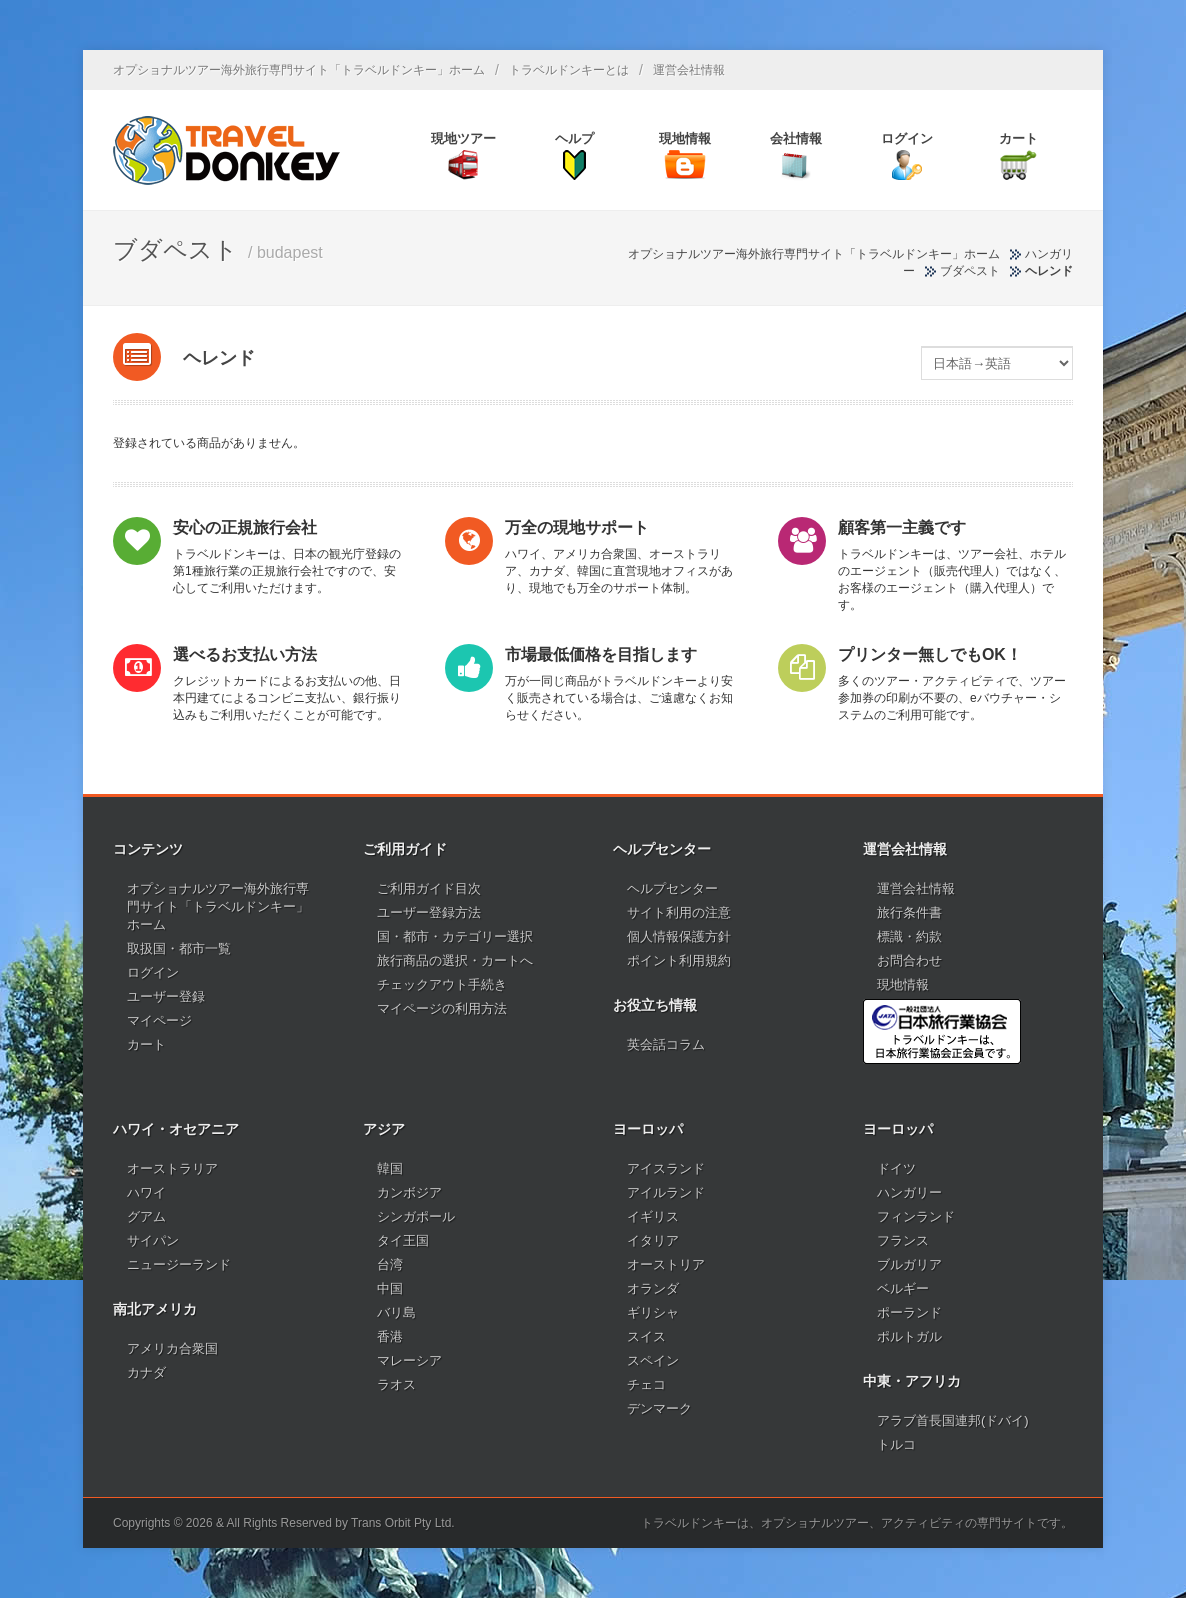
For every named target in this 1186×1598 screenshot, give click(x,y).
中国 (390, 1288)
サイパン (153, 1240)
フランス (903, 1240)
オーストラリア (172, 1168)
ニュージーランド (179, 1264)
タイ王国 (403, 1240)
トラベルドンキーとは (569, 70)
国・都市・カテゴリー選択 (455, 936)
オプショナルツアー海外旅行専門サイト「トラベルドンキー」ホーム (299, 70)
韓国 (390, 1168)
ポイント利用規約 (679, 960)
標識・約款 (909, 936)
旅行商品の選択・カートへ (455, 960)
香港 (390, 1336)
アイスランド (666, 1168)
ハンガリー (909, 1192)
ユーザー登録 (166, 996)
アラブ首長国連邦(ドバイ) (953, 1420)
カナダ (146, 1372)
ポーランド (909, 1312)
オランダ (653, 1288)
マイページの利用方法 (442, 1008)
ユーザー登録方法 (429, 912)
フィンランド (916, 1216)
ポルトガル (909, 1336)
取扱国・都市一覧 (179, 948)
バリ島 (396, 1312)
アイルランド (666, 1192)
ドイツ (896, 1168)
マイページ (159, 1020)
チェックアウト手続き (442, 984)
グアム (146, 1216)
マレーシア (409, 1360)
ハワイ (146, 1192)
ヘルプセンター (672, 888)
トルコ (896, 1444)
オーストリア (666, 1264)
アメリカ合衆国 (172, 1348)
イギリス (653, 1216)
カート (146, 1044)
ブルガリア (909, 1264)
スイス (646, 1336)
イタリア (653, 1240)
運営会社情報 (689, 70)
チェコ (646, 1384)
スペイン (653, 1360)
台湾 (390, 1264)
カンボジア (409, 1192)
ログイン (153, 972)
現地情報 (903, 984)
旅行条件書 (909, 912)
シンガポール (416, 1216)
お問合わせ (909, 960)
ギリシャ (653, 1312)
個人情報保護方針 (679, 936)
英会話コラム (666, 1044)
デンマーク (659, 1408)
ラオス (396, 1384)
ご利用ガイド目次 (429, 888)
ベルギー (903, 1288)
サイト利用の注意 (679, 912)
